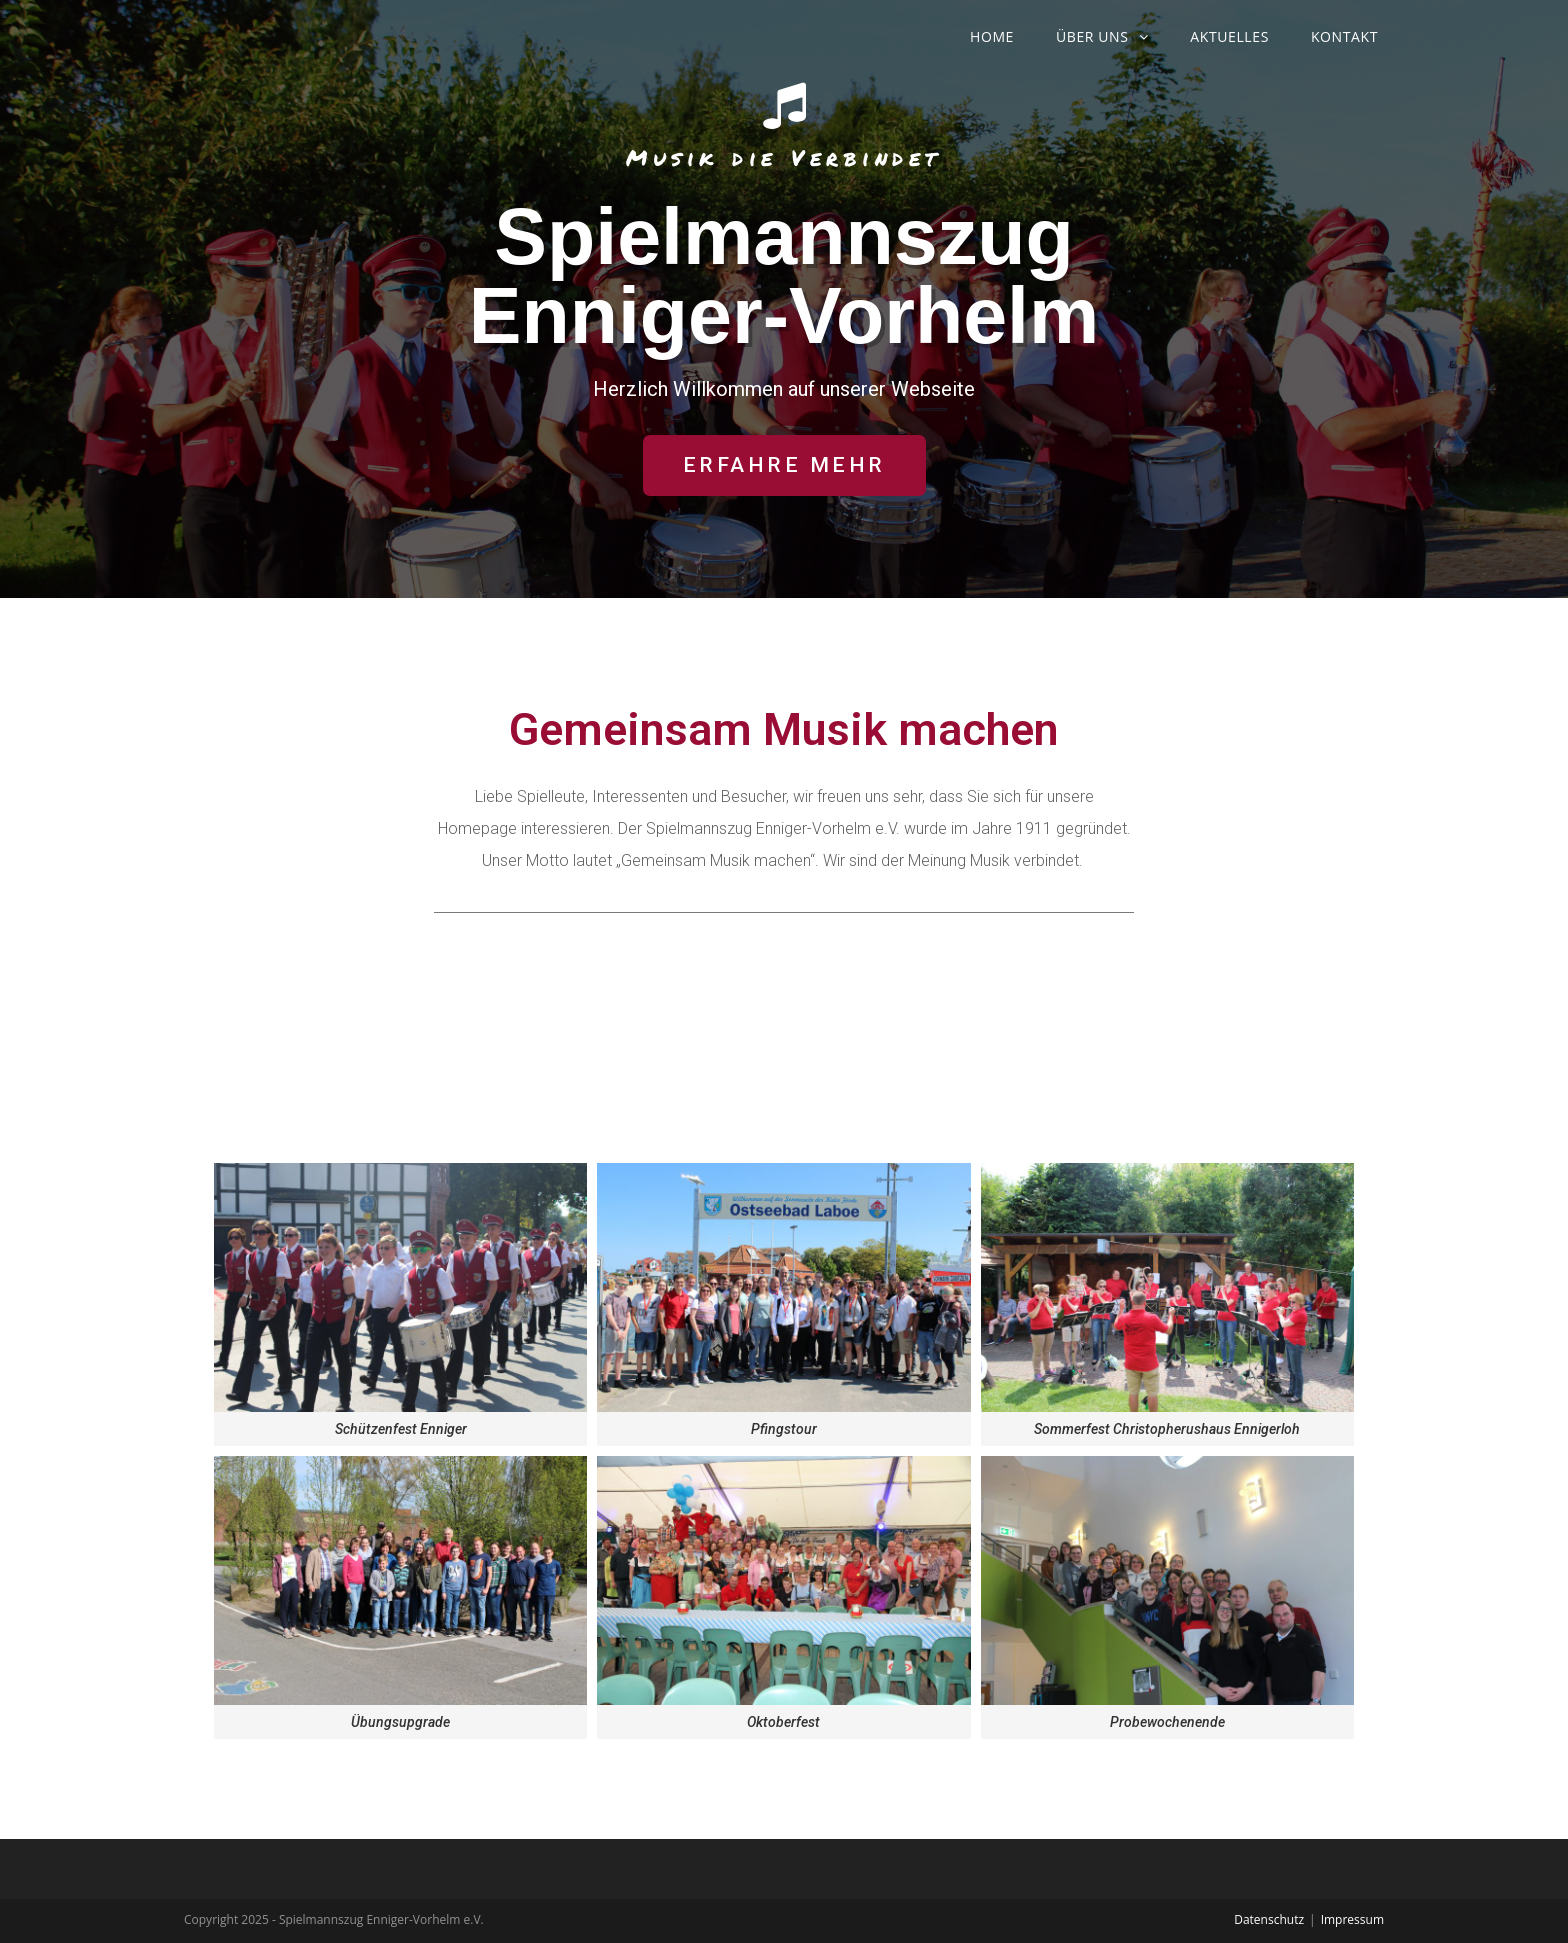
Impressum (1352, 1919)
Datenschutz (1269, 1919)
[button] (784, 465)
